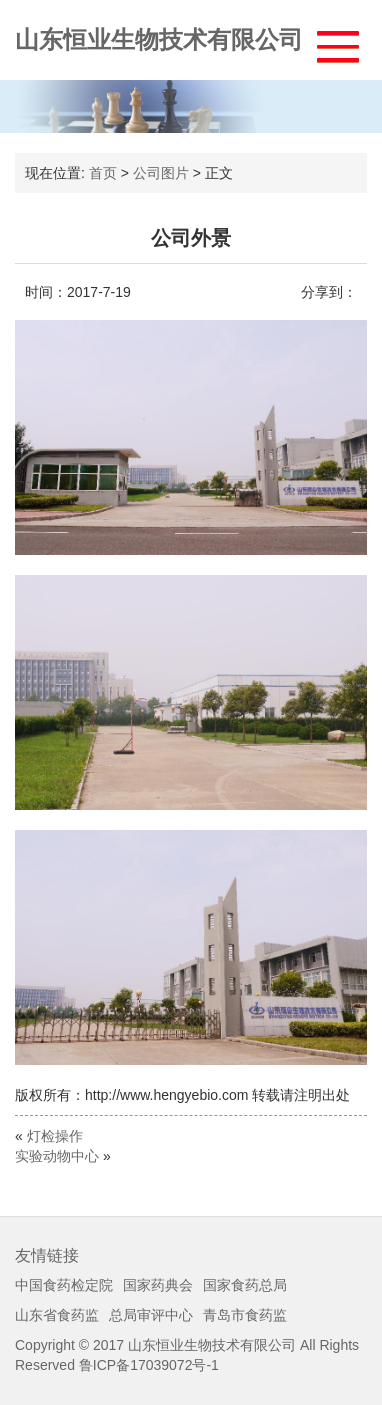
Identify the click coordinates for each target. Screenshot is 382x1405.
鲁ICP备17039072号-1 (149, 1365)
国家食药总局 (245, 1285)
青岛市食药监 (245, 1315)
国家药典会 (158, 1285)
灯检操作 (55, 1136)
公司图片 (161, 173)
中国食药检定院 (64, 1285)
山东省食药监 (57, 1315)
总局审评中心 (151, 1315)
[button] (328, 41)
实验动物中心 (57, 1156)
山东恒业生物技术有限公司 (159, 39)
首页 (103, 173)
